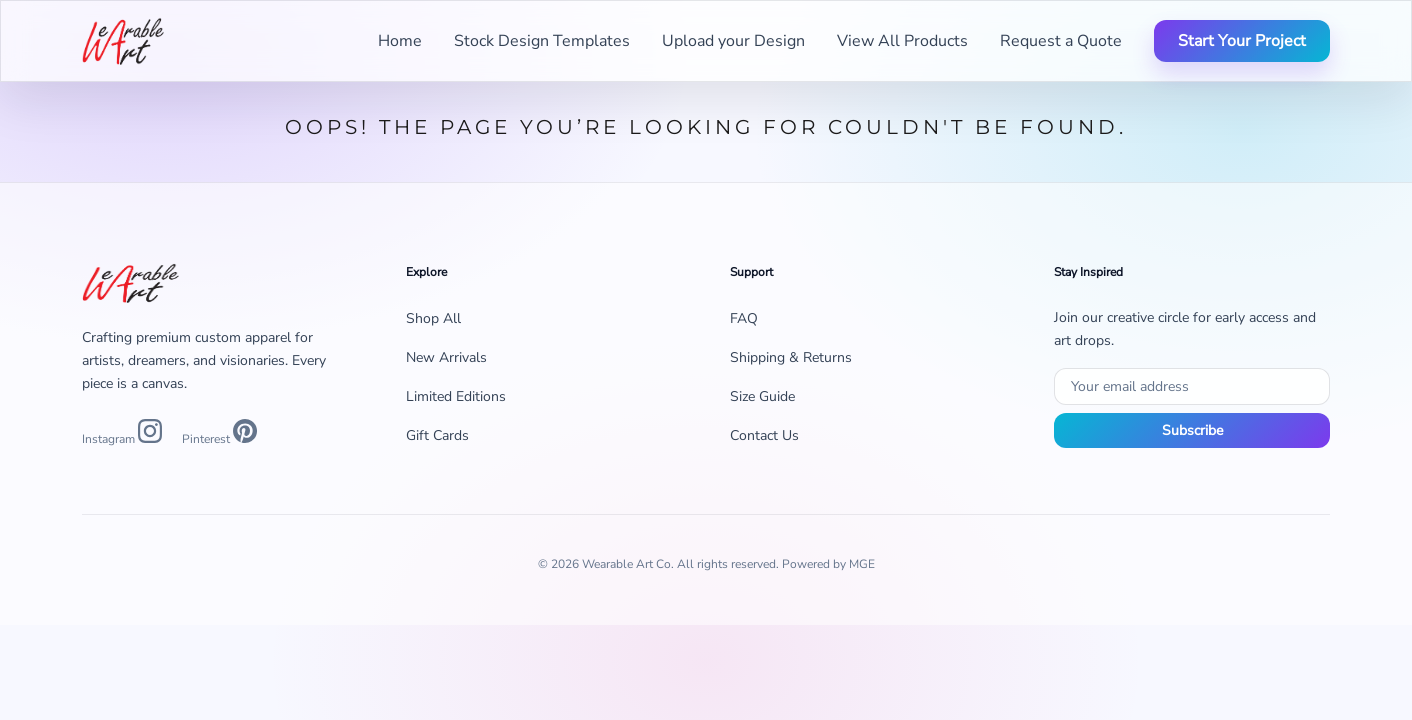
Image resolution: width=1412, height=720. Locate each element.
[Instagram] (122, 434)
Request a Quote (1061, 41)
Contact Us (764, 435)
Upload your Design (733, 41)
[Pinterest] (219, 434)
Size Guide (762, 396)
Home (400, 41)
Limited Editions (456, 396)
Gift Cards (437, 435)
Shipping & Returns (791, 357)
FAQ (744, 318)
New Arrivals (446, 357)
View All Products (902, 41)
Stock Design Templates (542, 41)
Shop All (433, 318)
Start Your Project (1242, 41)
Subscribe (1192, 430)
